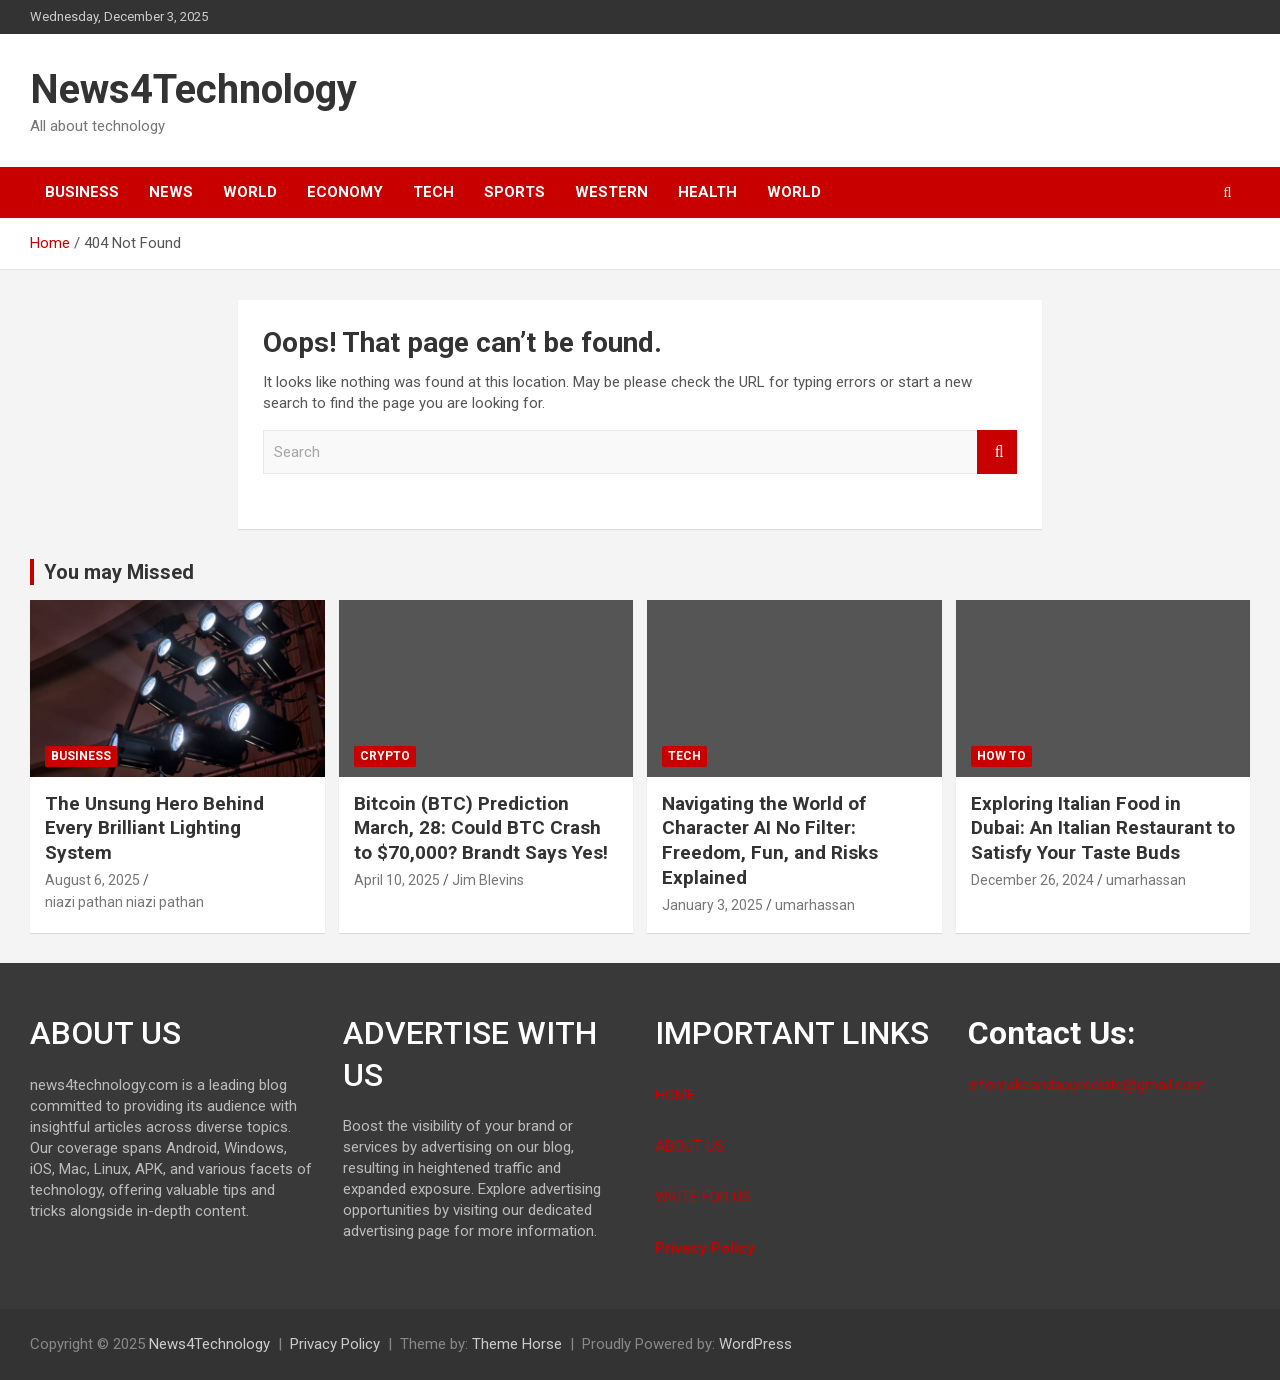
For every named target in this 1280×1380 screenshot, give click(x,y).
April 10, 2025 (397, 880)
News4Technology (193, 89)
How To (1001, 756)
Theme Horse (517, 1344)
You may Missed (119, 572)
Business (82, 192)
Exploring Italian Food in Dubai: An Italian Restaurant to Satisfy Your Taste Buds (1103, 828)
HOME (675, 1095)
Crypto (385, 756)
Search (997, 452)
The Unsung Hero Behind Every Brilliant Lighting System (154, 828)
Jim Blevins (488, 880)
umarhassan (815, 905)
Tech (433, 192)
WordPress (755, 1344)
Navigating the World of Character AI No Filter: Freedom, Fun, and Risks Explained (770, 840)
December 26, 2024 (1032, 880)
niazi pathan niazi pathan (124, 902)
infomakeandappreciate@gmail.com (1086, 1085)
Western (611, 192)
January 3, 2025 (712, 905)
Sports (514, 192)
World (250, 192)
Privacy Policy (707, 1248)
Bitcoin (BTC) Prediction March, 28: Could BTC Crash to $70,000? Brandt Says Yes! (481, 828)
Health (707, 192)
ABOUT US (689, 1146)
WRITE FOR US (703, 1197)
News (171, 192)
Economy (345, 192)
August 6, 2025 (92, 880)
